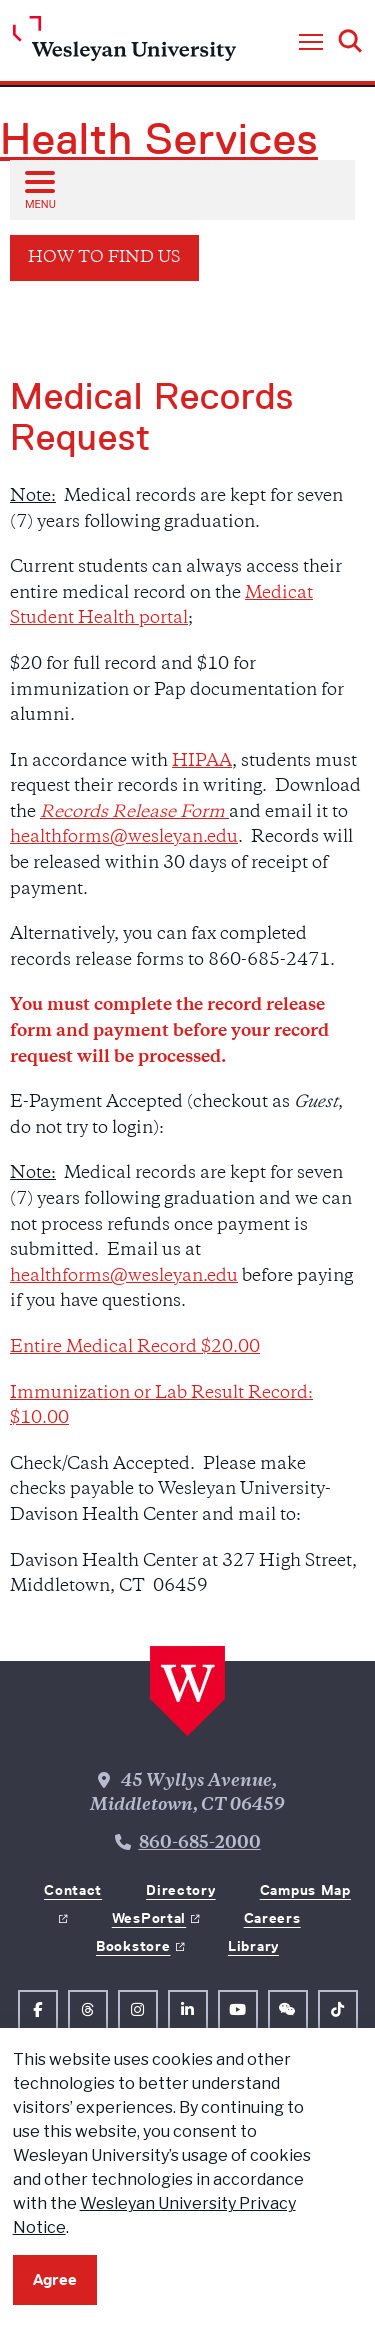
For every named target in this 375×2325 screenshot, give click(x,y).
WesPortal (149, 1918)
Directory (180, 1890)
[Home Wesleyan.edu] (124, 43)
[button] (311, 43)
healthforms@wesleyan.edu (124, 838)
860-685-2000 (200, 1844)
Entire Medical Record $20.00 (135, 1348)
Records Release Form (134, 813)
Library (253, 1946)
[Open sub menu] (39, 189)
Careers (272, 1918)
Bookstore (133, 1946)
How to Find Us (104, 258)
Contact (73, 1890)
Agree (55, 2279)
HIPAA (202, 762)
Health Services (159, 139)
